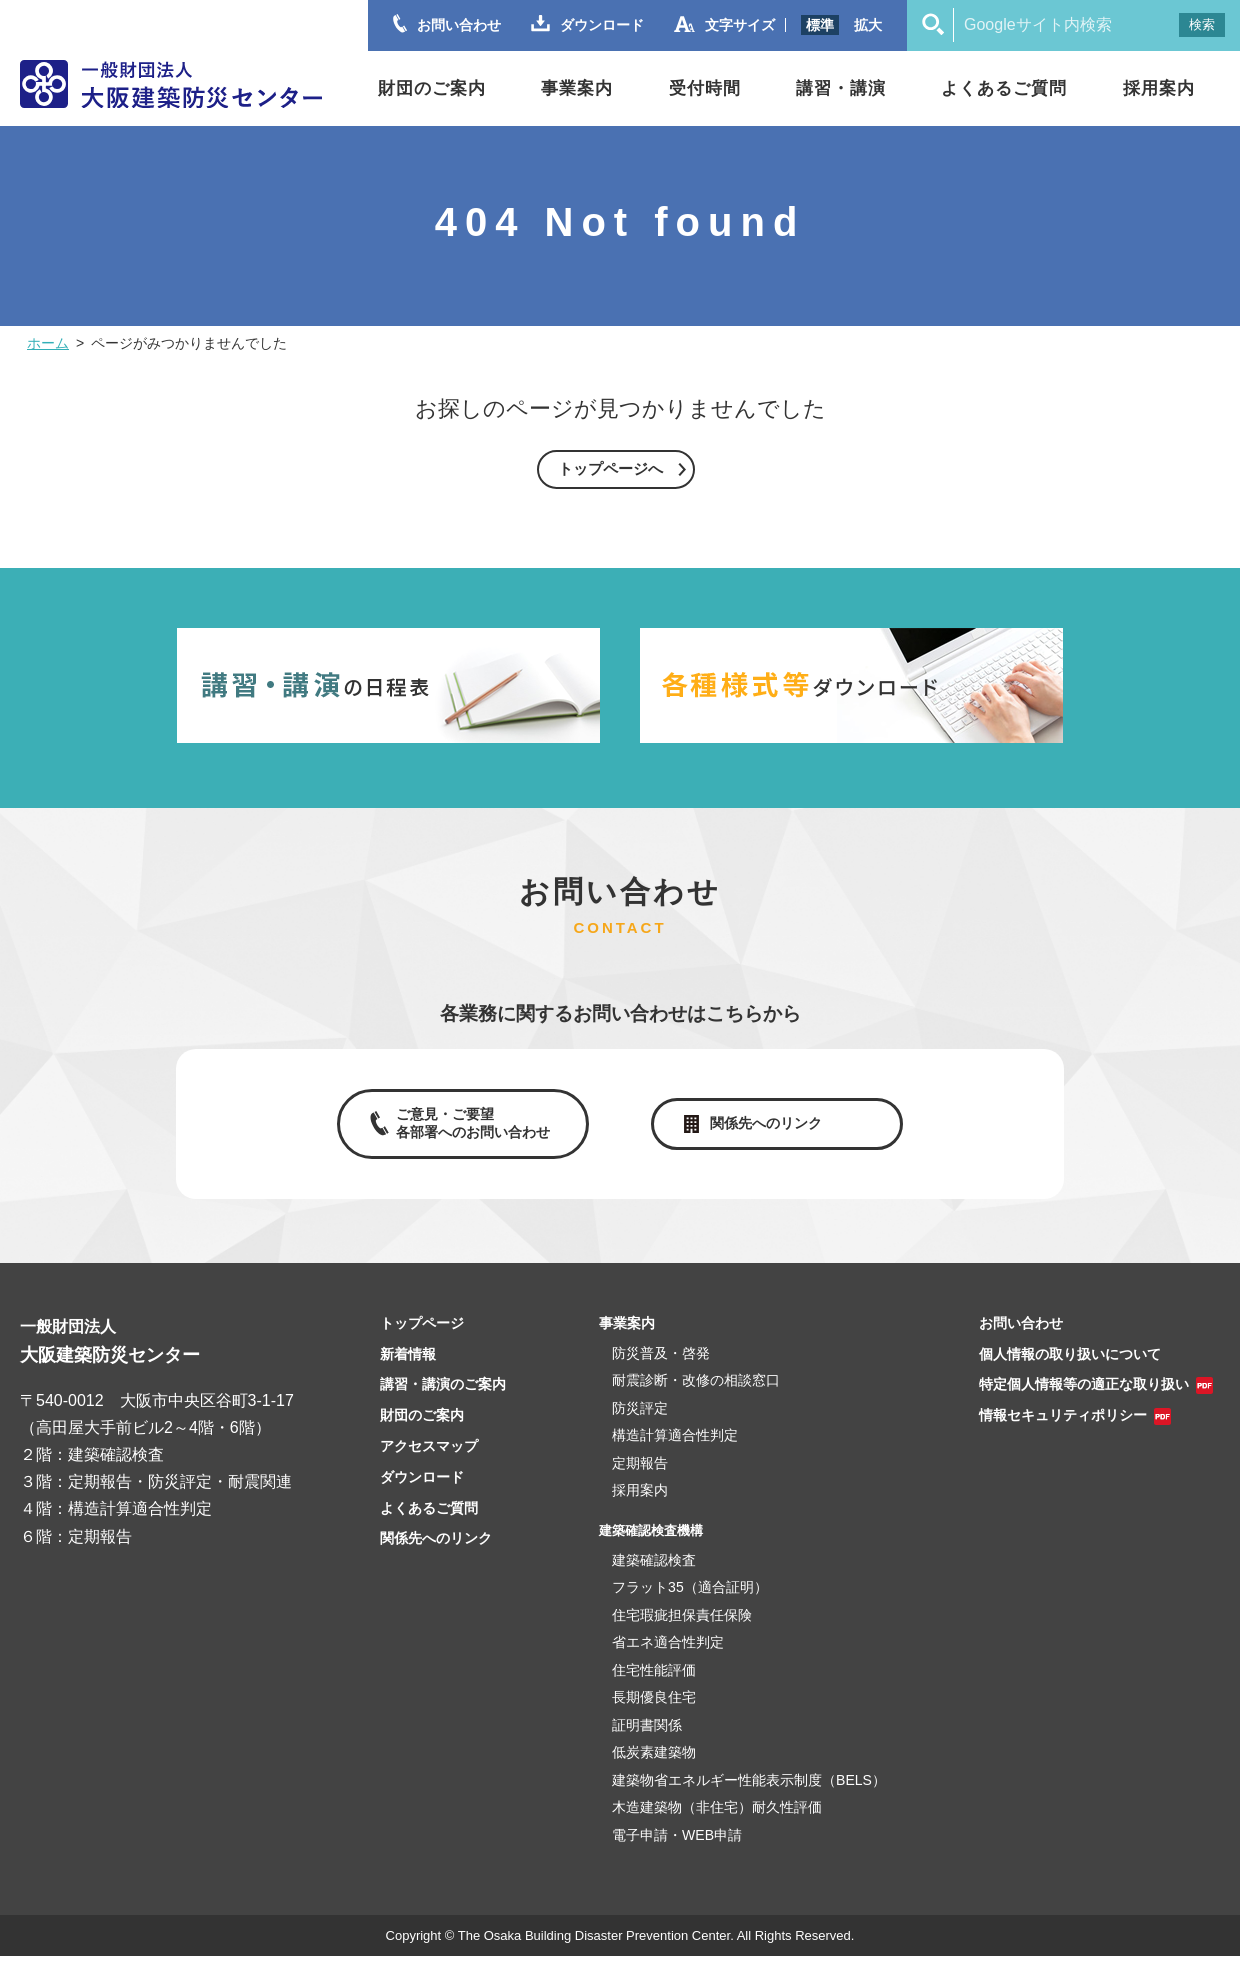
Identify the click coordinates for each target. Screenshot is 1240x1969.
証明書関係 (647, 1737)
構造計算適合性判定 (675, 1448)
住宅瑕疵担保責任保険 (682, 1627)
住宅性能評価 (654, 1682)
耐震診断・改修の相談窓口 (696, 1393)
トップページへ (610, 469)
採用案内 (1159, 88)
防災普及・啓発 (661, 1366)
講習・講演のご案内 (443, 1397)
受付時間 (705, 88)
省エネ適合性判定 (668, 1655)
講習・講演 (841, 88)
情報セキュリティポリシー (1063, 1428)
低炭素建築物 (654, 1765)
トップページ (422, 1336)
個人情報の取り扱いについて (1070, 1366)
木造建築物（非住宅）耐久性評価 (717, 1820)
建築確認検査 (654, 1572)
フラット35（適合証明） (690, 1600)
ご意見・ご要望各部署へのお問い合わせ (468, 1131)
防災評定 (640, 1421)
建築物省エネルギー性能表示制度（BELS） (749, 1792)
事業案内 (577, 88)
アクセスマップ (429, 1459)
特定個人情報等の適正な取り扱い (1084, 1397)
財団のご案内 (432, 88)
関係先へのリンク (770, 1130)
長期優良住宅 (654, 1710)
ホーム (48, 343)
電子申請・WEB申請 (677, 1847)
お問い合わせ (1021, 1336)
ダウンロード (422, 1490)
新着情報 (408, 1366)
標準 (820, 25)
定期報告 (640, 1476)
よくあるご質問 (1004, 88)
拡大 (868, 25)
